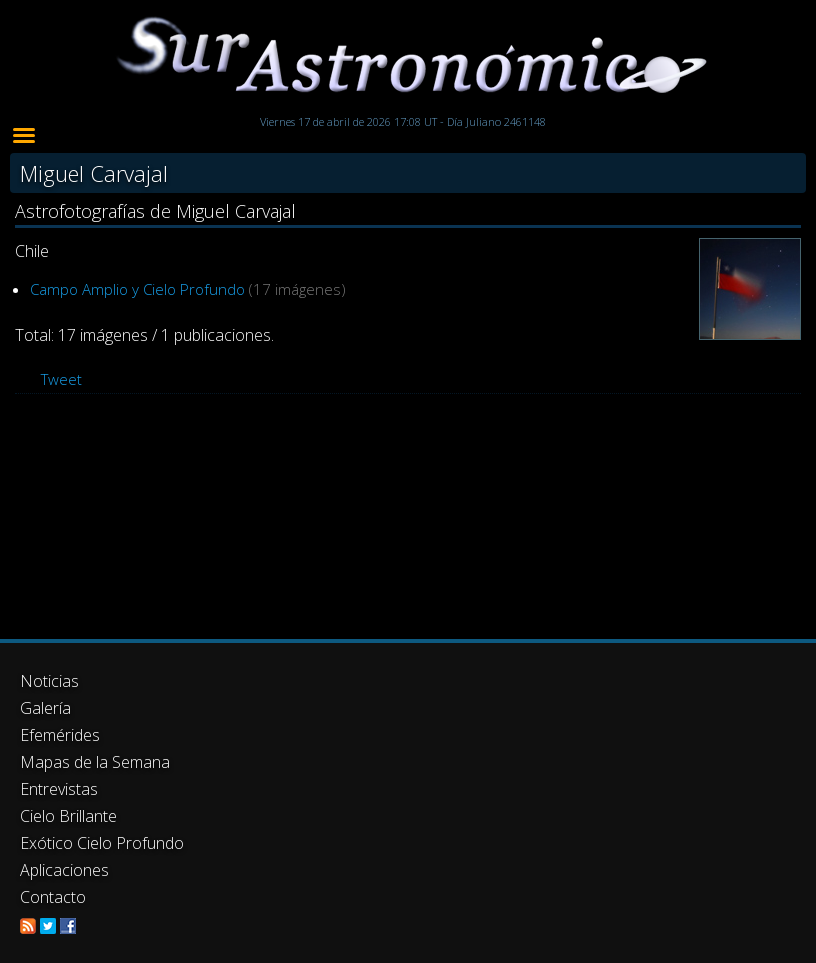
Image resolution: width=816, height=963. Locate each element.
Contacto (53, 897)
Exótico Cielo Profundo (102, 843)
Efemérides (60, 735)
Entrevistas (59, 789)
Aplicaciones (64, 870)
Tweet (61, 379)
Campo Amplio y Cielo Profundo (137, 289)
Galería (45, 708)
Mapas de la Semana (95, 762)
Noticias (49, 681)
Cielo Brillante (68, 816)
